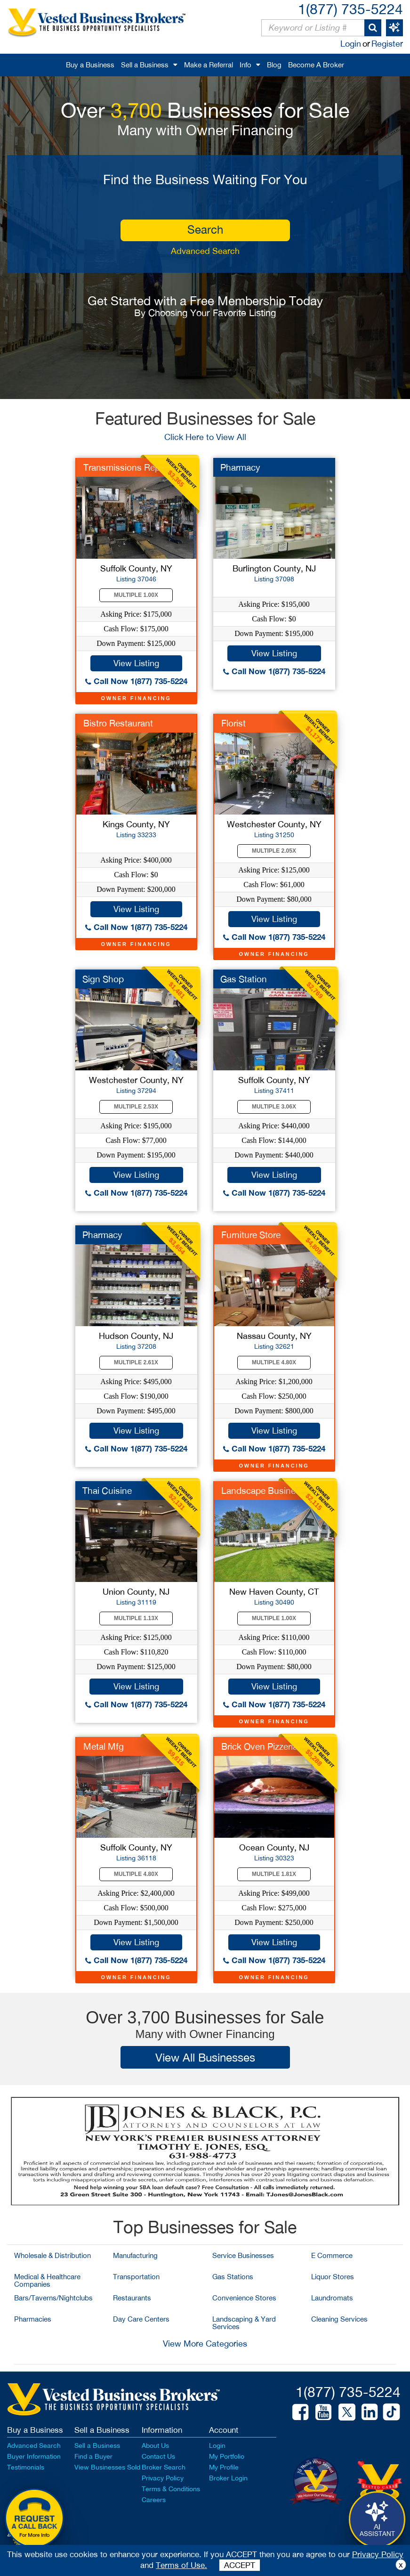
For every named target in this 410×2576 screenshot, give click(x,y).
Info (245, 65)
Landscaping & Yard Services (244, 2323)
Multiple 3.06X (274, 1106)
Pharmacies (32, 2319)
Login (350, 44)
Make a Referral (208, 65)
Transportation (136, 2277)
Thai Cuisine (107, 1490)
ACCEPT (239, 2565)
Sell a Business (145, 65)
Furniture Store (251, 1235)
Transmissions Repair (126, 467)
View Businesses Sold (107, 2467)
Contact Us (158, 2456)
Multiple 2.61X (136, 1362)
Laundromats (332, 2298)
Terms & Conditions (171, 2489)
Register (387, 44)
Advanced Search (205, 251)
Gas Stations (232, 2277)
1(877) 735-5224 (350, 9)
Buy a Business (90, 65)
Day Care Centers (141, 2319)
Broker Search (163, 2467)
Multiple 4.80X (274, 1362)
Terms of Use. (181, 2565)
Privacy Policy (163, 2478)
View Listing (136, 663)
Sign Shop (103, 979)
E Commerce (332, 2255)
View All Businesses (205, 2057)
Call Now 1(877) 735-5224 (136, 681)
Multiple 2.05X (274, 851)
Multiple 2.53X (136, 1106)
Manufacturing (135, 2255)
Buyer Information (34, 2456)
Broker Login (228, 2478)
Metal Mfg (103, 1746)
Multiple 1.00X (136, 595)
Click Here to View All (205, 437)
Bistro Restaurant (118, 723)
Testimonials (25, 2467)
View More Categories (205, 2343)
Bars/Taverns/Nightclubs (53, 2298)
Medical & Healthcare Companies (47, 2280)
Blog (274, 65)
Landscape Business (263, 1490)
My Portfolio (226, 2456)
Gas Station (243, 979)
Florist (233, 723)
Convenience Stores (244, 2298)
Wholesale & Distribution (52, 2255)
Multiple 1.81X (274, 1874)
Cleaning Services (339, 2319)
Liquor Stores (332, 2277)
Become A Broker (316, 65)
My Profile (224, 2467)
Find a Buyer (93, 2456)
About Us (155, 2445)
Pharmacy (240, 467)
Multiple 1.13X (136, 1618)
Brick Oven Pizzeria (259, 1746)
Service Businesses (243, 2255)
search (205, 229)
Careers (154, 2499)
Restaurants (132, 2298)
